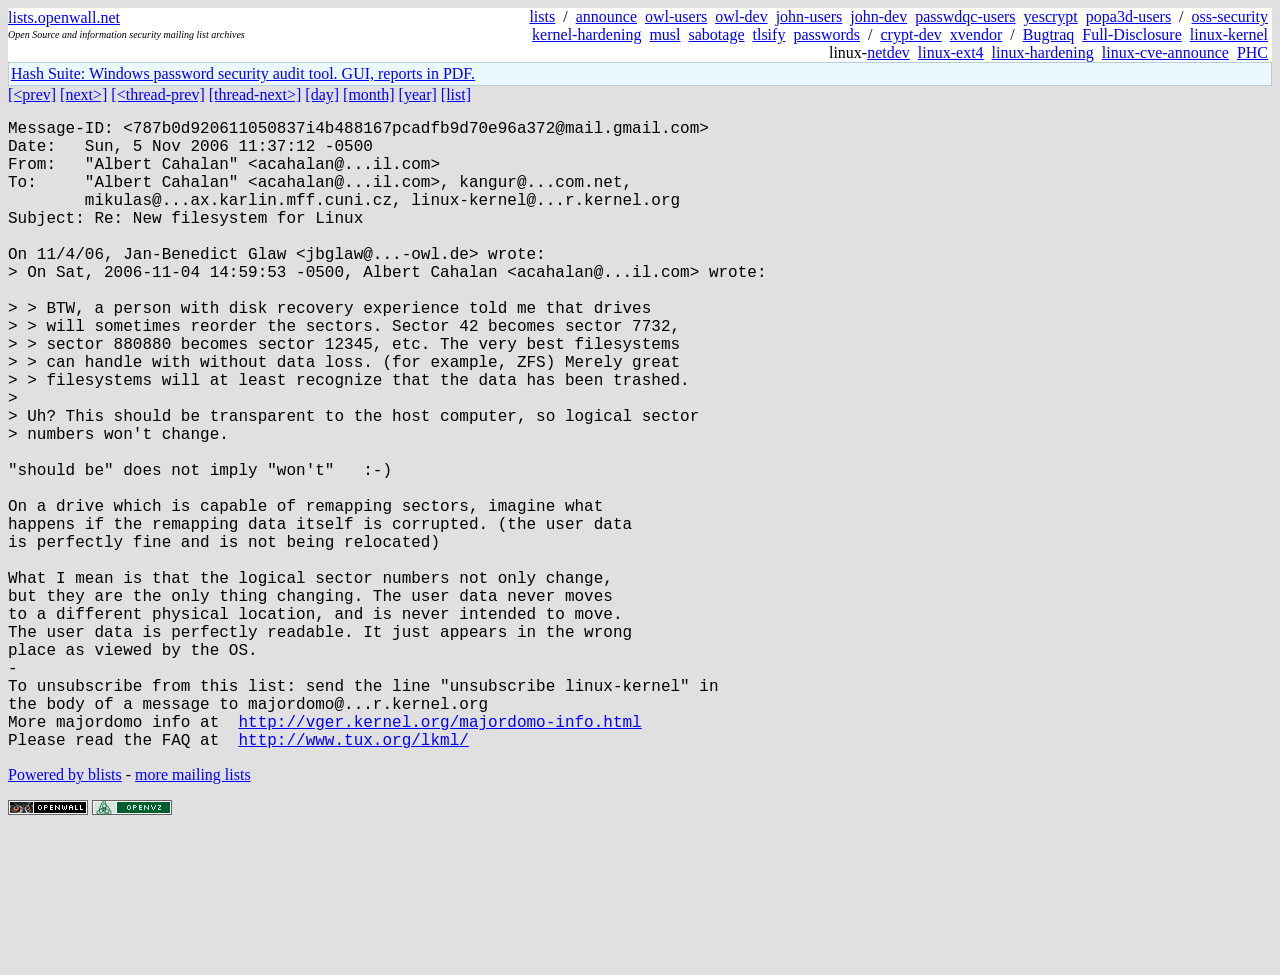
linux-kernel (1229, 34)
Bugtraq (1049, 34)
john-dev (878, 16)
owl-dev (741, 16)
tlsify (768, 34)
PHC (1252, 52)
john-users (809, 16)
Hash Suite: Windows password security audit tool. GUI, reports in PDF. (243, 73)
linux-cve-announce (1165, 52)
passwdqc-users (965, 16)
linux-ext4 (951, 52)
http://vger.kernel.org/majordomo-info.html (439, 857)
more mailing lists (193, 914)
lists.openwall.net (64, 17)
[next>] (83, 94)
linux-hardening (1043, 52)
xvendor (976, 34)
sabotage (717, 34)
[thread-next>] (255, 94)
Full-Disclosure (1132, 34)
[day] (322, 94)
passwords (826, 34)
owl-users (676, 16)
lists (542, 16)
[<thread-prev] (157, 94)
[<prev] (32, 94)
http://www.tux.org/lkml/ (353, 879)
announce (606, 16)
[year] (418, 94)
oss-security (1230, 16)
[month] (369, 94)
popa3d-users (1128, 16)
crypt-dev (911, 34)
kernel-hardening (586, 34)
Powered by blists (65, 914)
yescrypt (1051, 16)
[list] (456, 94)
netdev (888, 52)
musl (664, 34)
